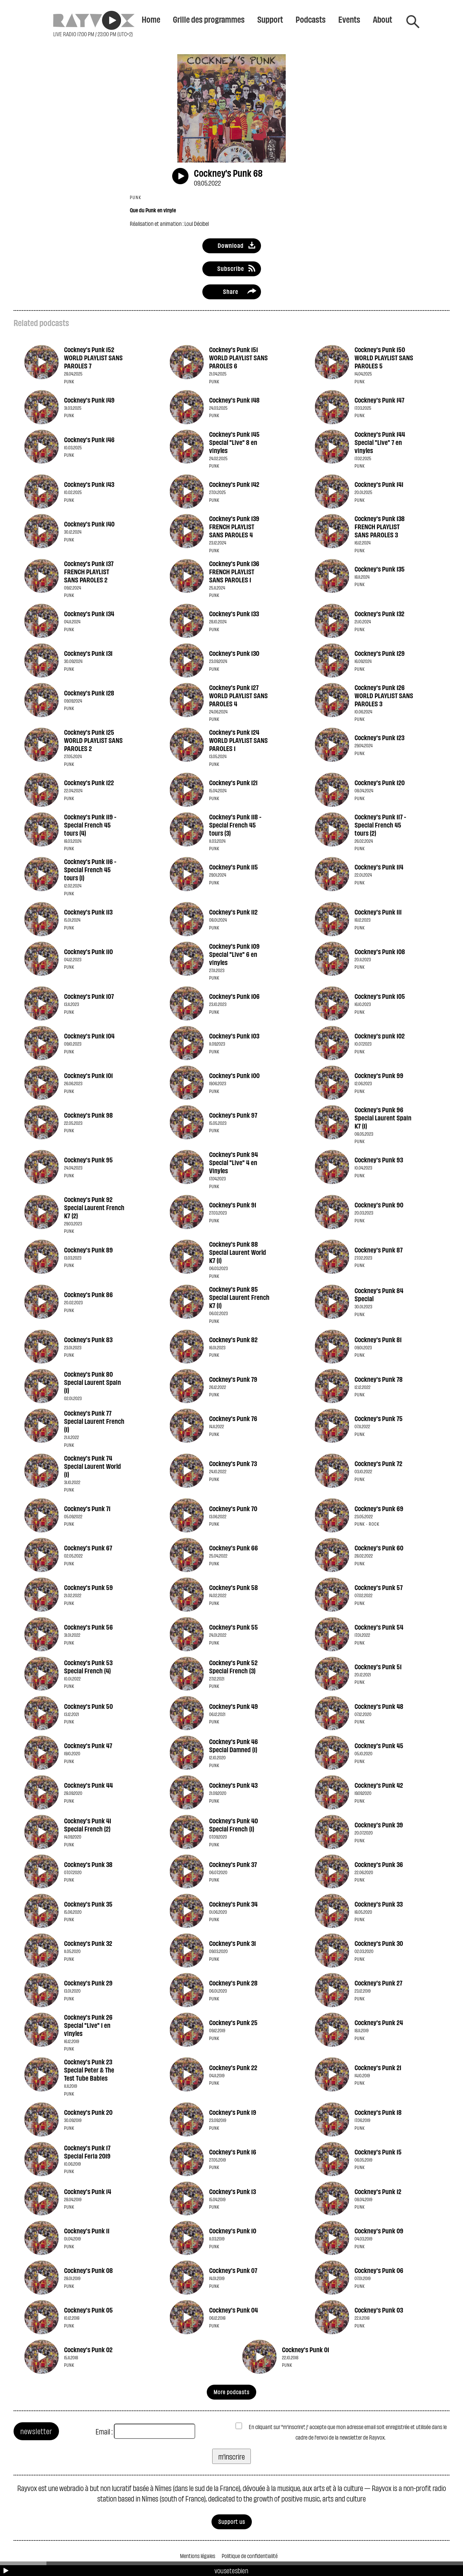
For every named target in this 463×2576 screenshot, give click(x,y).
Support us (231, 2521)
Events (349, 19)
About (382, 19)
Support (270, 19)
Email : (104, 2431)
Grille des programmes (209, 19)
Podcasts (311, 19)
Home (151, 19)
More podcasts (231, 2391)
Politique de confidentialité (250, 2555)
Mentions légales (197, 2555)
